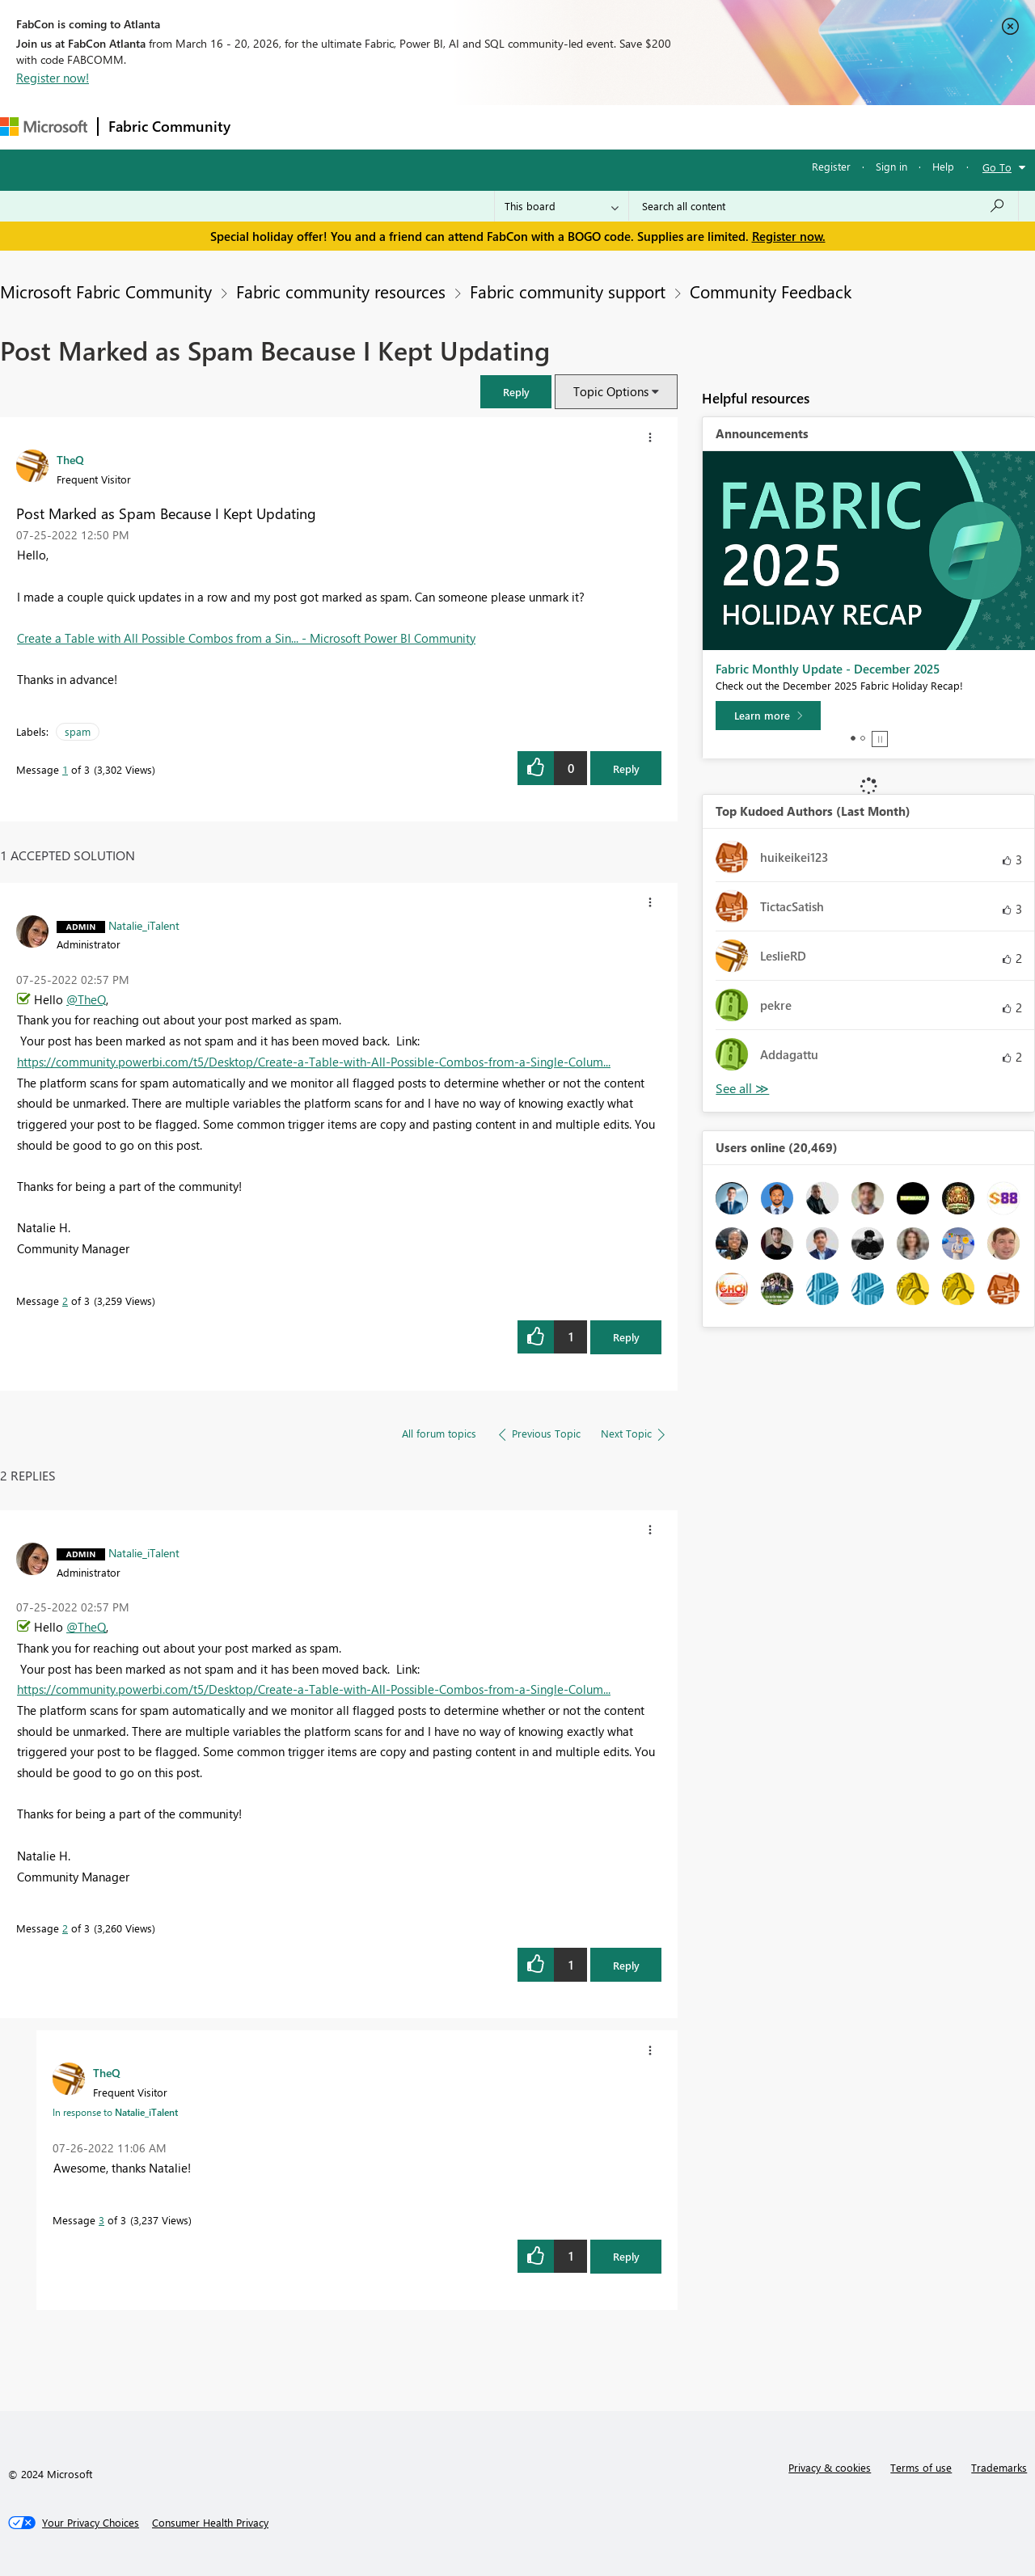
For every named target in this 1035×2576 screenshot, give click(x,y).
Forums (267, 126)
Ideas (404, 126)
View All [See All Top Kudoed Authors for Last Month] (742, 1088)
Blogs (549, 126)
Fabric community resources (341, 291)
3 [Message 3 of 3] (101, 2220)
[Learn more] (768, 715)
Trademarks (999, 2467)
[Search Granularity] (561, 206)
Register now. (789, 236)
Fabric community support (567, 291)
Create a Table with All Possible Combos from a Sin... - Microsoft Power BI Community (246, 638)
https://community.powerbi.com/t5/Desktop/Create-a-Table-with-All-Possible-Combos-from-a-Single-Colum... (313, 1062)
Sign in (891, 166)
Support (680, 126)
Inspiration (338, 126)
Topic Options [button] (610, 391)
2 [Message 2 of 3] (65, 1300)
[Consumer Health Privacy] (210, 2522)
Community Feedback (770, 291)
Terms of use (921, 2467)
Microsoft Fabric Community (106, 291)
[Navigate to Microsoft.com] (43, 126)
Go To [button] (997, 167)
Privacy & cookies (829, 2467)
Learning (611, 126)
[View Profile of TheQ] (70, 459)
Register (831, 166)
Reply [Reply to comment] (626, 1337)
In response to (115, 2111)
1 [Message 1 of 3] (65, 769)
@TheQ (86, 999)
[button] (515, 391)
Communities (476, 126)
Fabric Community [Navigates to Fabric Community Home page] (169, 126)
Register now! (52, 78)
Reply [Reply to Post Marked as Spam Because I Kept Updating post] (626, 768)
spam (78, 731)
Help (943, 166)
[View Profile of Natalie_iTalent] (144, 925)
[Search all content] (823, 206)
